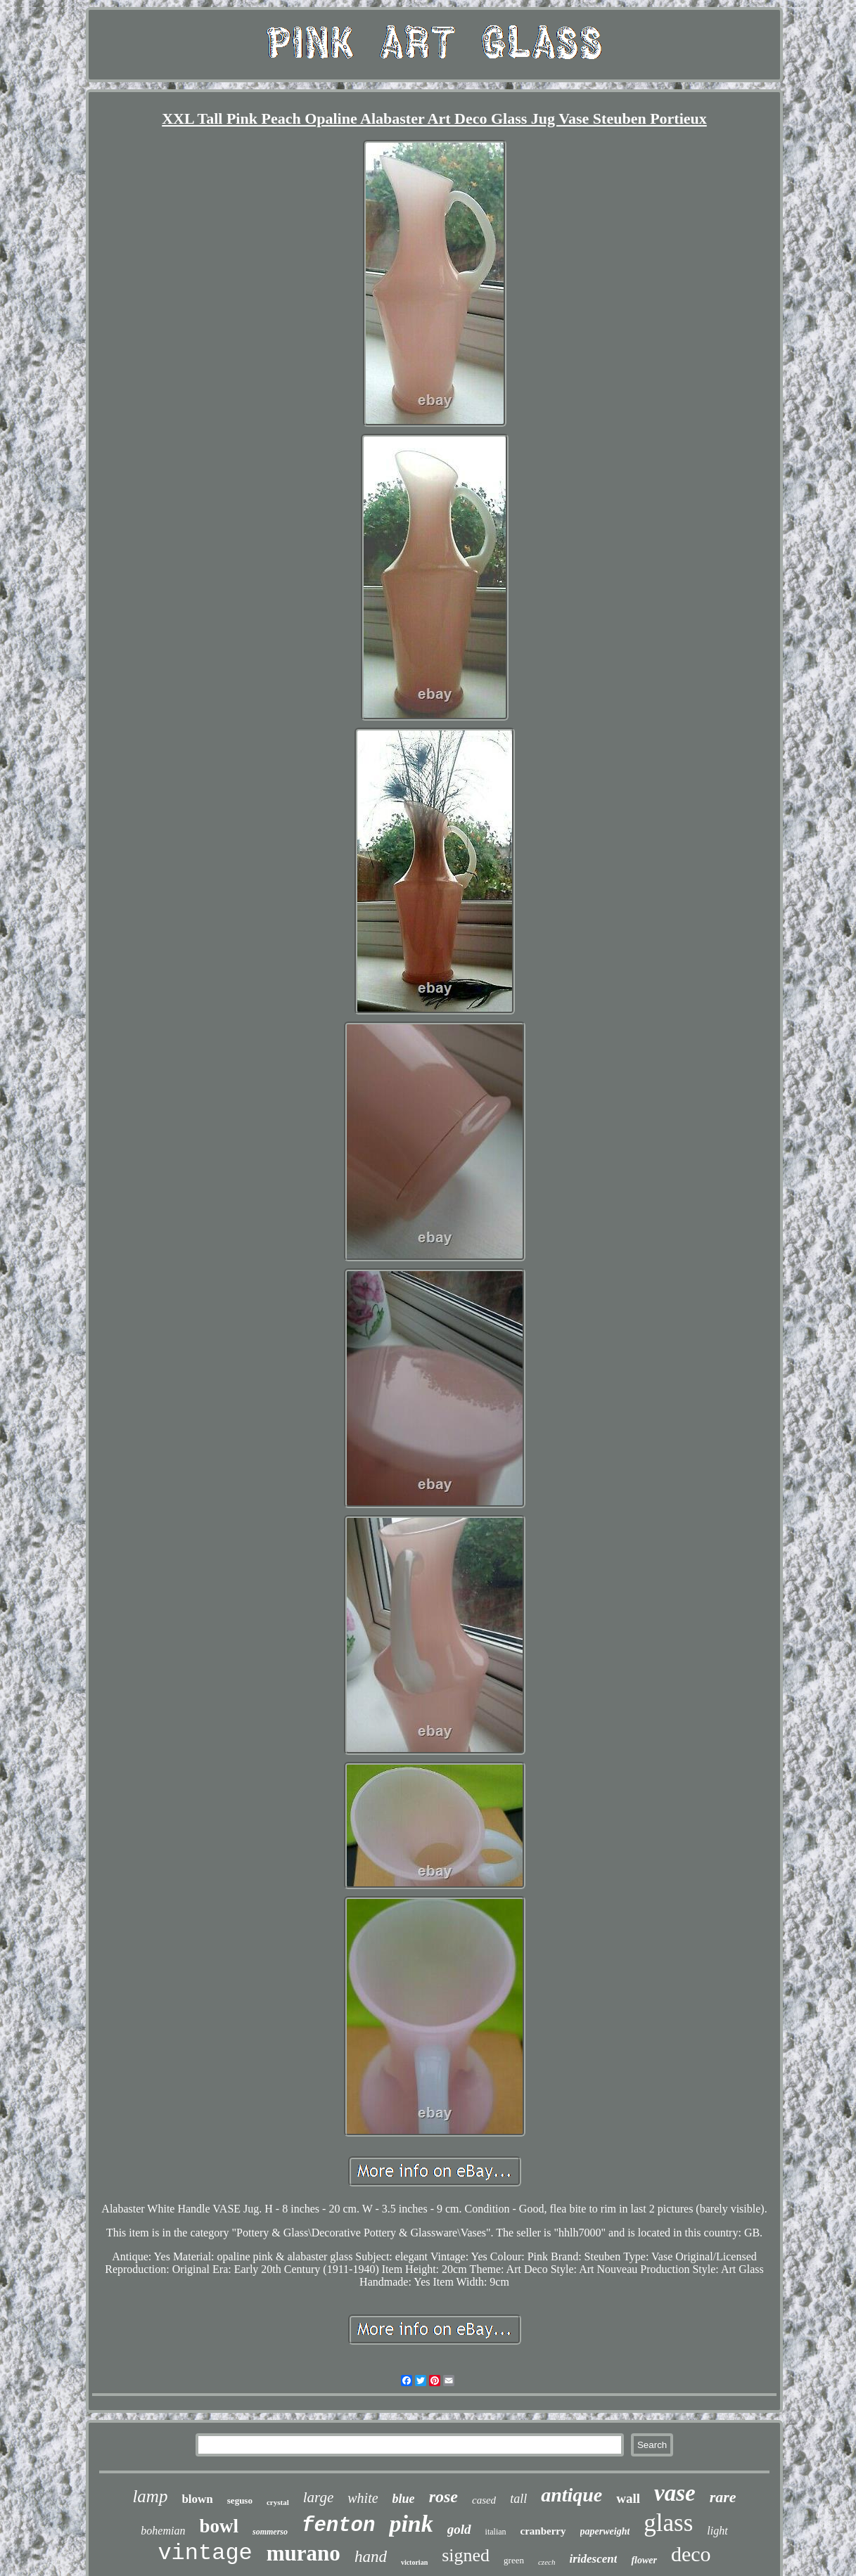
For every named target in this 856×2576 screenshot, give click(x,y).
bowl (218, 2526)
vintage (205, 2553)
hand (370, 2556)
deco (691, 2553)
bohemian (163, 2531)
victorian (414, 2562)
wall (628, 2498)
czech (546, 2562)
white (362, 2498)
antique (571, 2495)
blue (403, 2499)
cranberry (543, 2531)
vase (675, 2493)
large (318, 2497)
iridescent (593, 2558)
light (717, 2531)
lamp (149, 2496)
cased (484, 2500)
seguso (240, 2500)
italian (495, 2532)
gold (459, 2529)
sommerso (270, 2532)
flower (644, 2560)
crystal (278, 2502)
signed (466, 2555)
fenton (338, 2525)
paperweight (605, 2531)
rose (443, 2496)
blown (196, 2499)
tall (518, 2499)
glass (668, 2523)
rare (723, 2497)
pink (411, 2524)
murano (303, 2553)
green (514, 2560)
